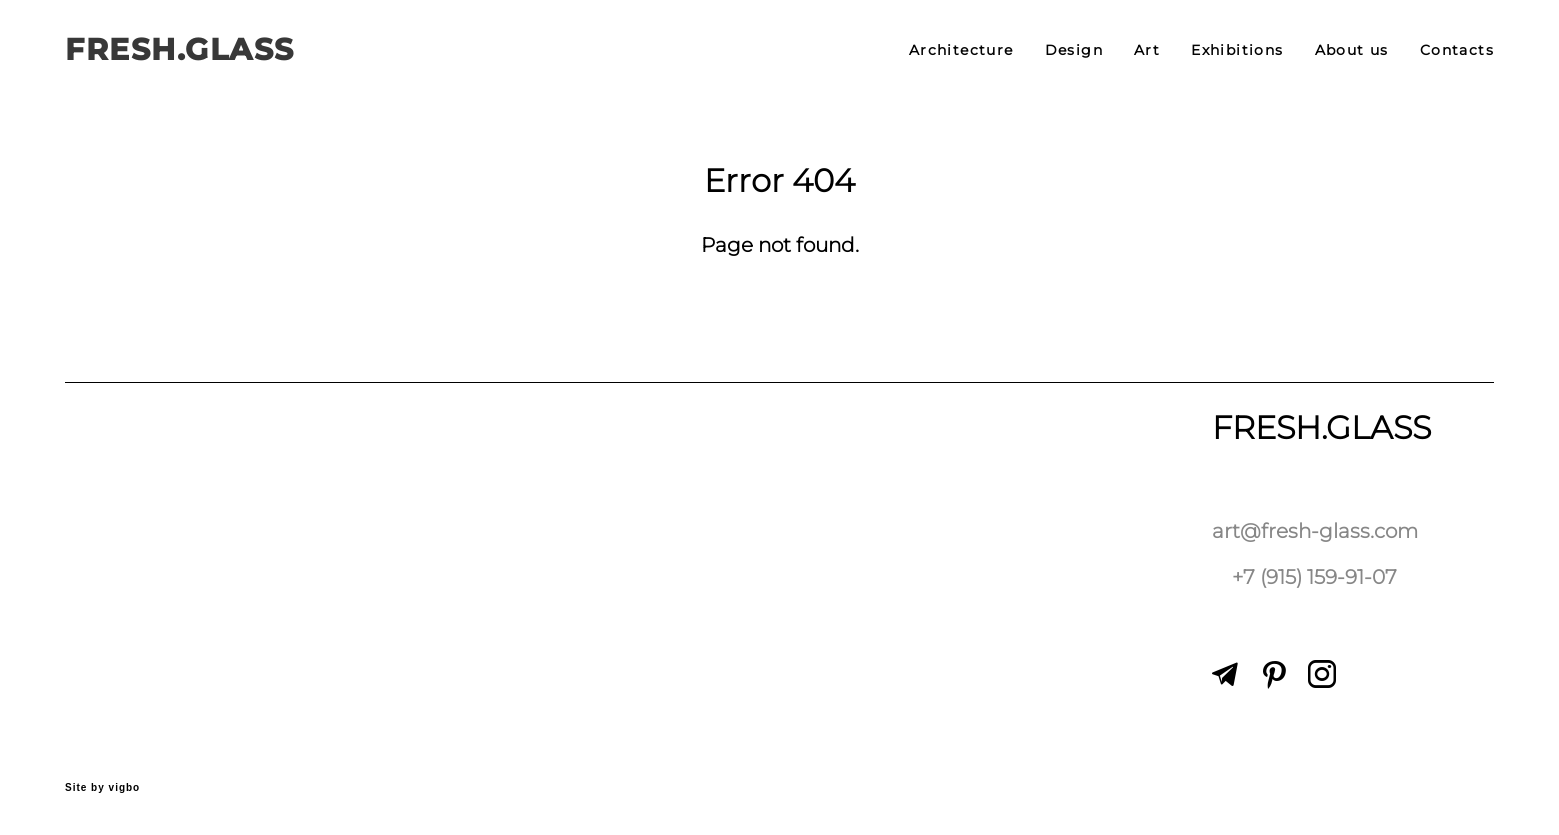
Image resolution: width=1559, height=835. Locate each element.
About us (1352, 50)
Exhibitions (1237, 50)
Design (1074, 50)
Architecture (961, 50)
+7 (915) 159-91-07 (1314, 577)
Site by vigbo (102, 788)
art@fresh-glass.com (1315, 531)
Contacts (1457, 50)
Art (1147, 50)
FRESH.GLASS (180, 50)
